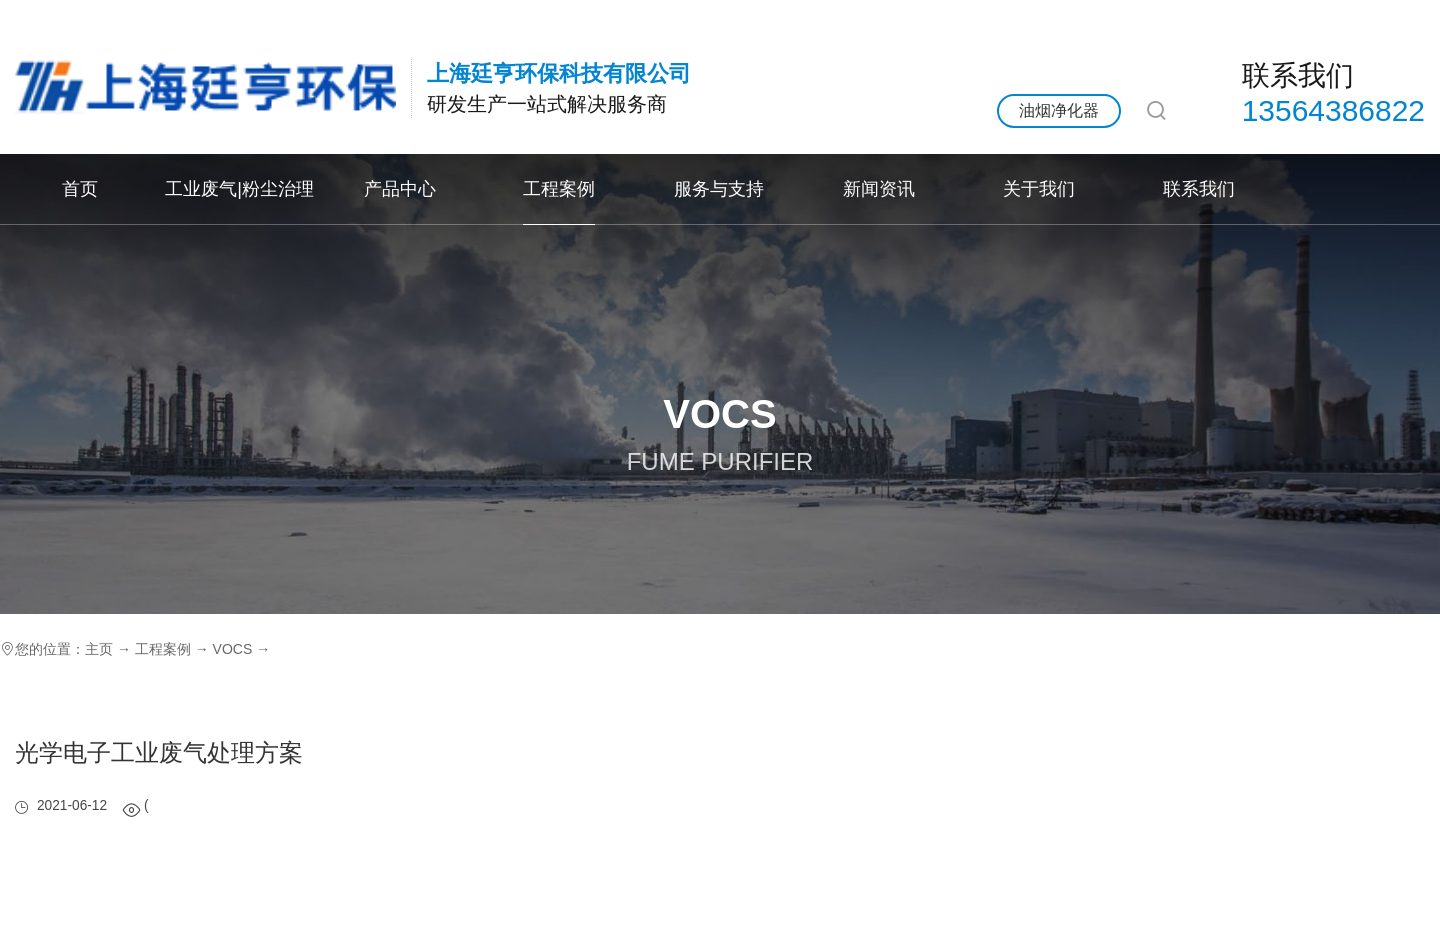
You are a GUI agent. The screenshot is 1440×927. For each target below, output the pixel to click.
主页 (99, 649)
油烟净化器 (1059, 110)
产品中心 (400, 188)
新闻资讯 (879, 188)
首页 (80, 188)
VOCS (233, 649)
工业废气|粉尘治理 (239, 188)
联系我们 (1199, 188)
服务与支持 (719, 188)
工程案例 (559, 188)
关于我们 (1039, 188)
